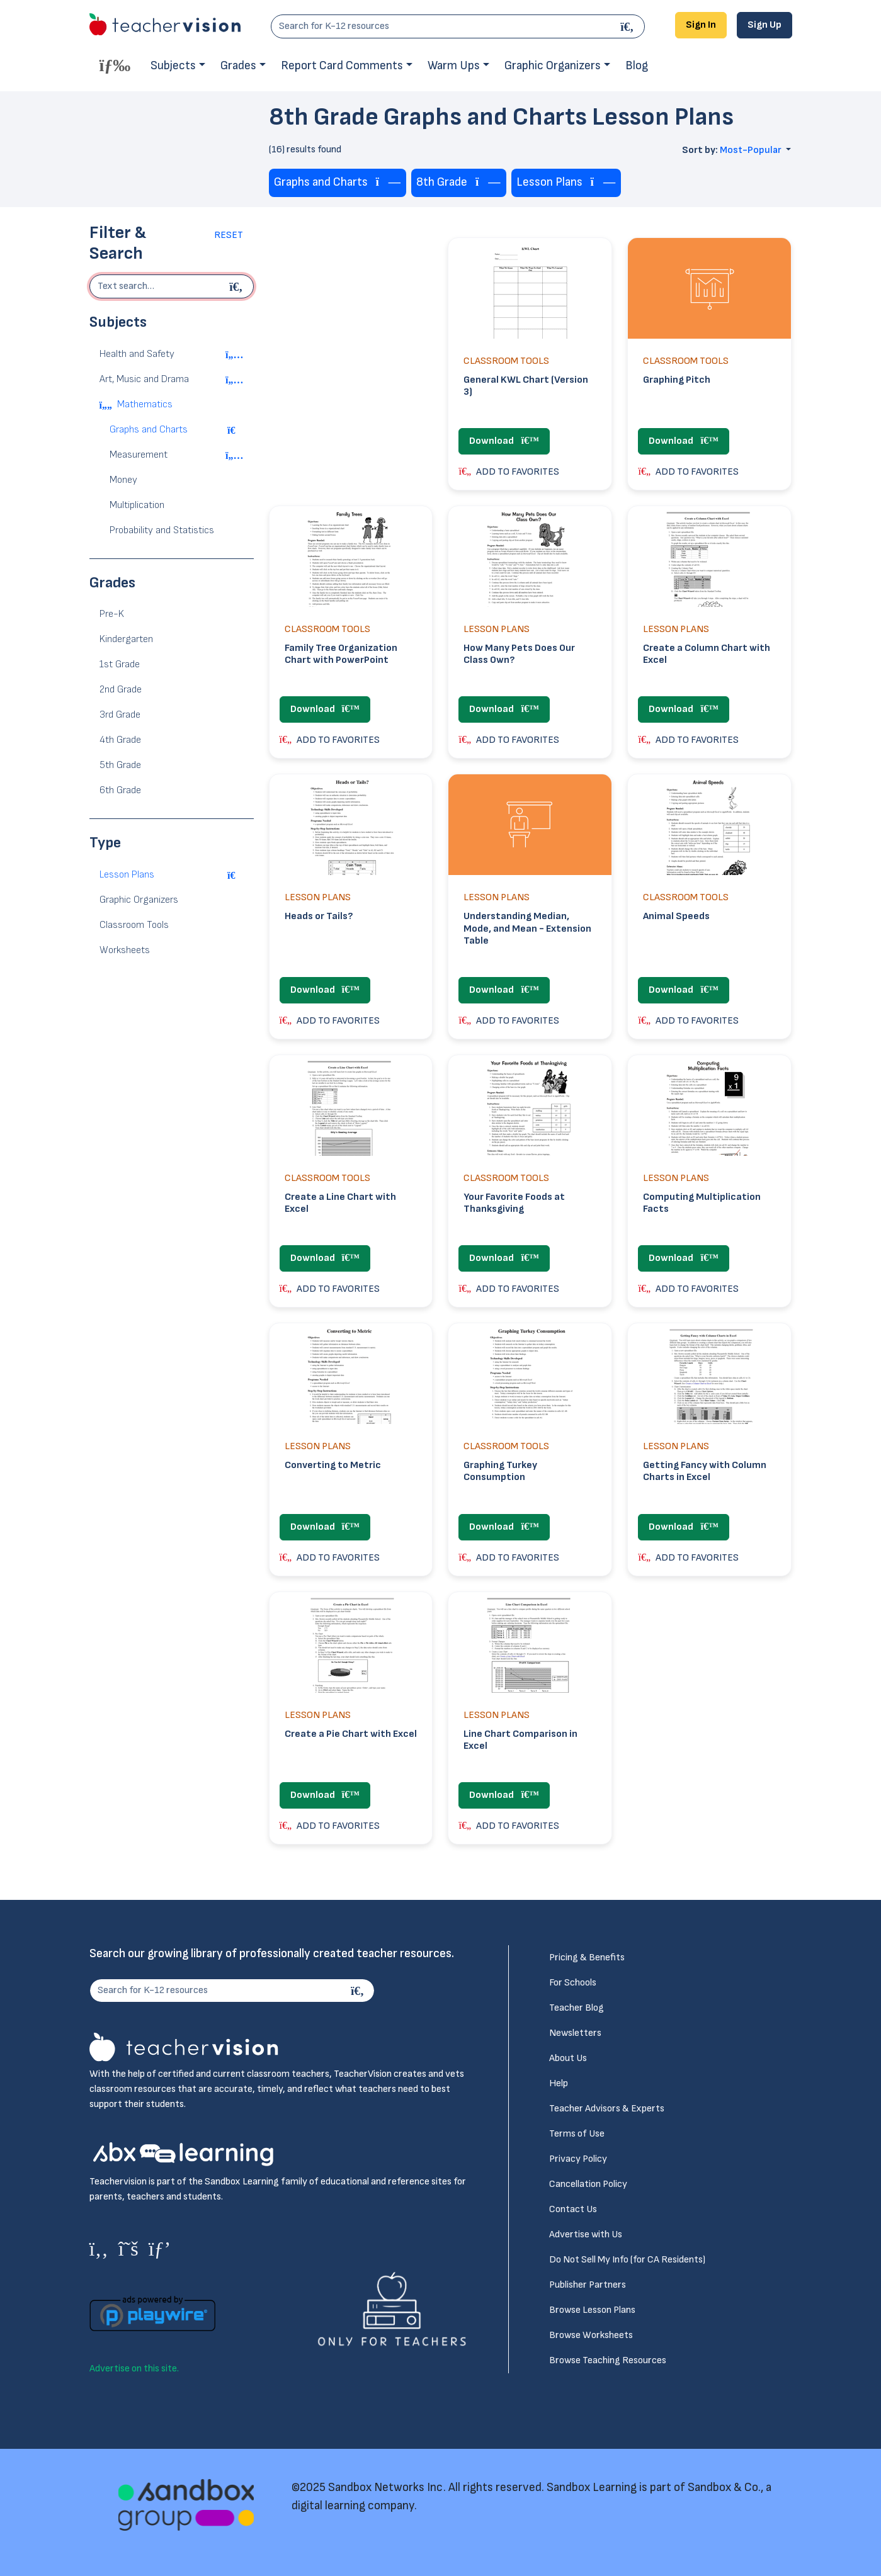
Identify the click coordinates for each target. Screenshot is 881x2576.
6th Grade (120, 790)
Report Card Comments (342, 66)
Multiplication (137, 505)
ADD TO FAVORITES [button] (508, 472)
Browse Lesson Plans (592, 2310)
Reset (228, 235)
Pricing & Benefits (587, 1957)
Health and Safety (136, 354)
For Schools (572, 1983)
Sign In (701, 25)
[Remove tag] (388, 182)
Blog (636, 66)
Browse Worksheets (591, 2335)
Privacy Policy (578, 2159)
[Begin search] (238, 286)
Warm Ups (454, 66)
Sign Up (764, 25)
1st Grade (119, 664)
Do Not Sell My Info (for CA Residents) (627, 2260)
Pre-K (111, 614)
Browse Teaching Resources (607, 2360)
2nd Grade (120, 690)
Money (123, 480)
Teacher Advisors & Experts (606, 2109)
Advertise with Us (585, 2234)
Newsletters (575, 2033)
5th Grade (120, 765)
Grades (238, 66)
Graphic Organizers (552, 66)
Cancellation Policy (588, 2184)
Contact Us (573, 2209)
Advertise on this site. (134, 2369)
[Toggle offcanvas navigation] (115, 64)
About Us (568, 2058)
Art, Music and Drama (144, 379)
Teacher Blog (576, 2008)
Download (503, 441)
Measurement (139, 455)
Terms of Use (577, 2134)
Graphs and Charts (149, 430)
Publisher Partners (587, 2285)
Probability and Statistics (162, 530)
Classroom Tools (134, 925)
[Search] (629, 26)
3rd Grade (119, 715)
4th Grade (120, 740)
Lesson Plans (126, 875)
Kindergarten (126, 639)
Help (558, 2083)
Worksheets (124, 950)
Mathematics (145, 404)
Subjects (173, 66)
